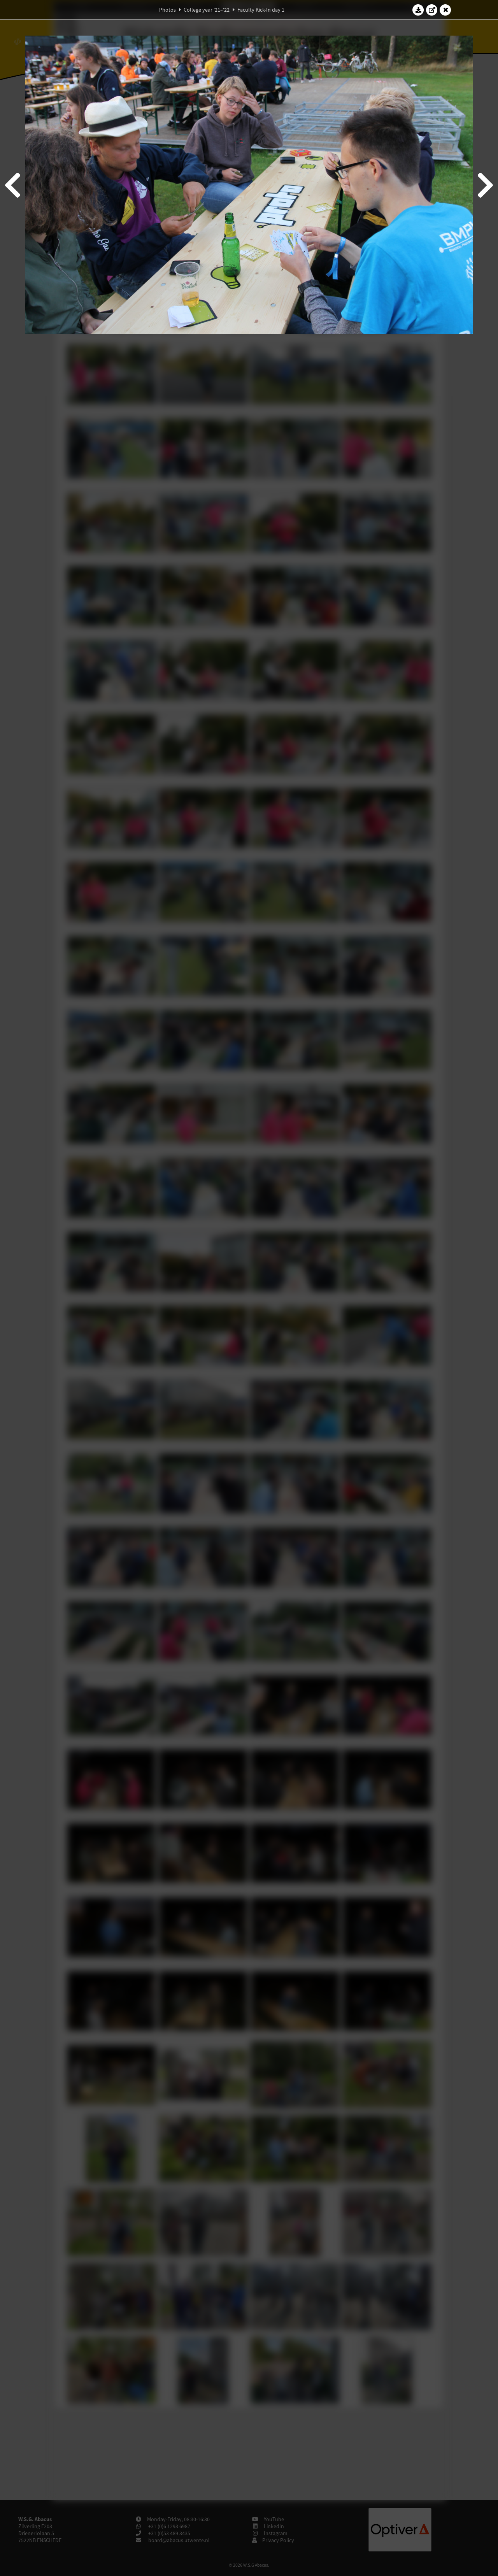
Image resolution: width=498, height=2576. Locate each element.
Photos (167, 9)
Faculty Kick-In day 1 (260, 9)
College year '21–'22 (207, 9)
